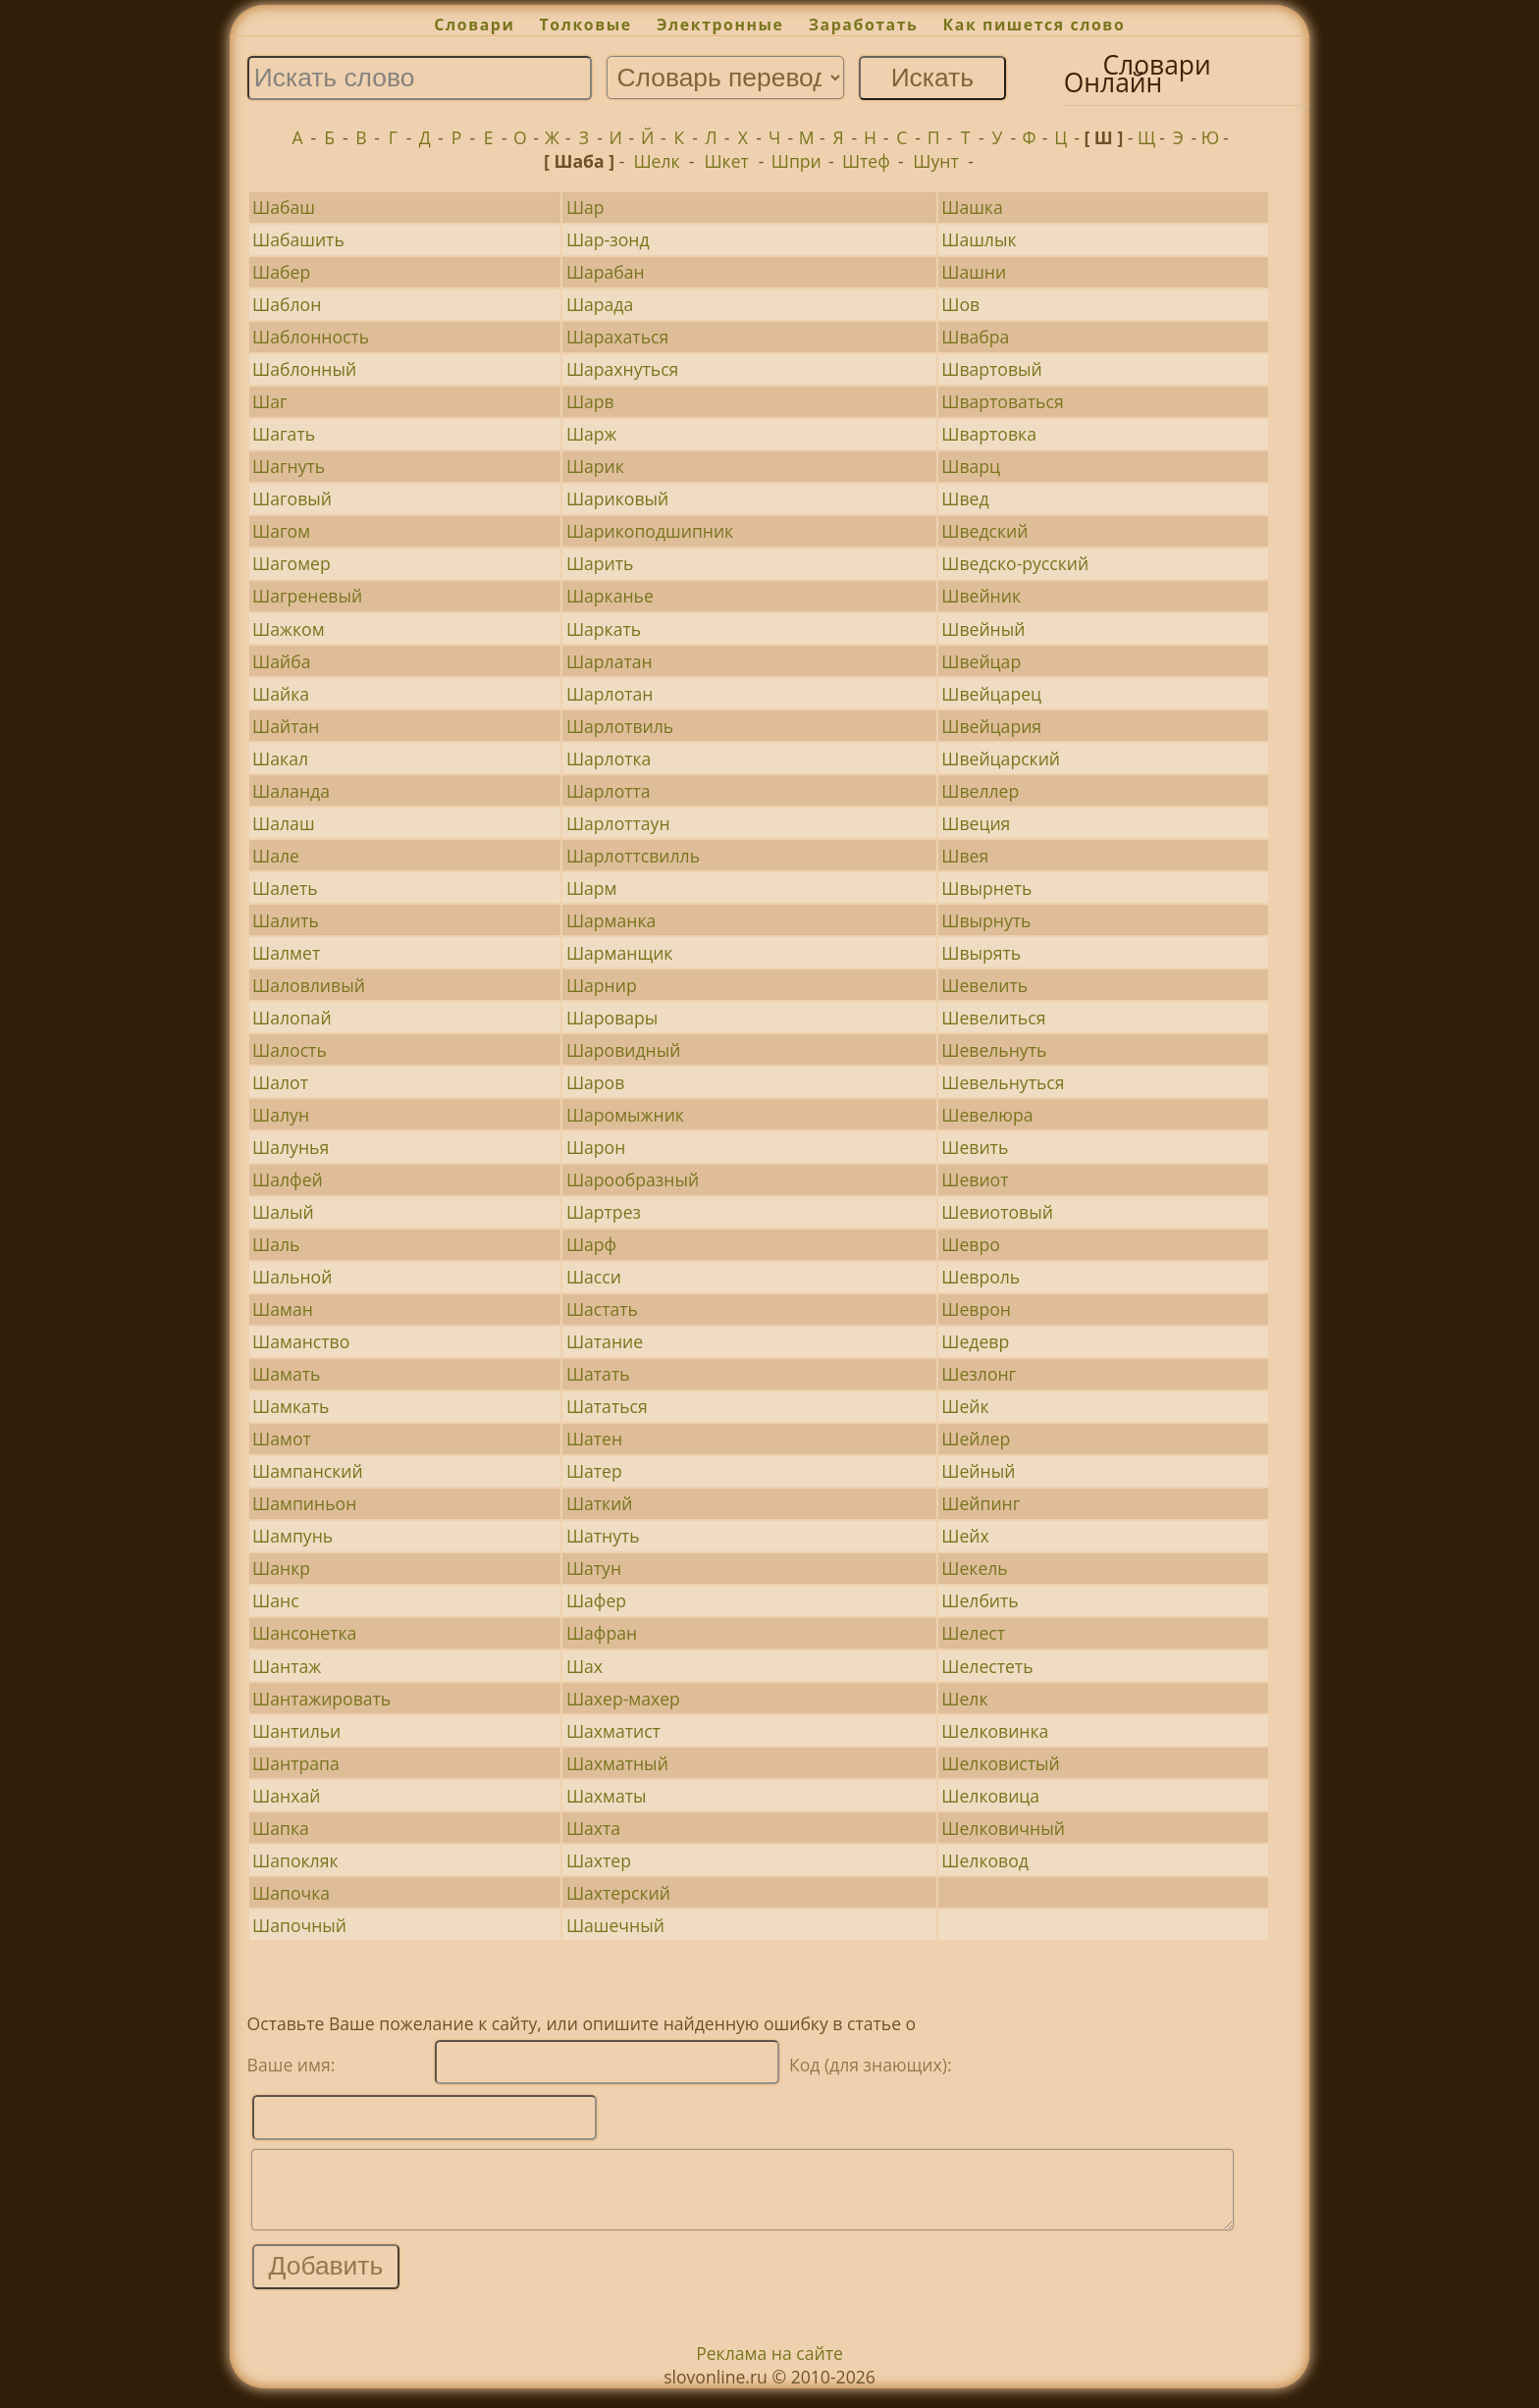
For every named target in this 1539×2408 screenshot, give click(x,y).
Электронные (720, 24)
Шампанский (307, 1471)
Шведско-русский (1014, 563)
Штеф (866, 161)
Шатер (594, 1471)
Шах (584, 1666)
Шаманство (300, 1341)
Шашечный (615, 1925)
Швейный (983, 629)
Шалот (280, 1082)
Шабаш (283, 207)
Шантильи (296, 1731)
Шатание (604, 1341)
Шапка (280, 1828)
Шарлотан (610, 694)
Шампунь (292, 1535)
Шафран (601, 1633)
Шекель (974, 1568)
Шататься (607, 1406)
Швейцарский (1000, 758)
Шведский (984, 531)
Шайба (281, 661)
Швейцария (991, 726)
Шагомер (291, 563)
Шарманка (611, 920)
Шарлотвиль (619, 726)
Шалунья (290, 1147)
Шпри (796, 161)
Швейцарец (991, 694)
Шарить (600, 563)
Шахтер (598, 1860)
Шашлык (978, 239)
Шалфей (287, 1179)
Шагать (283, 433)
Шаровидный (623, 1050)
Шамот (281, 1438)
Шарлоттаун (618, 823)
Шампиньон (304, 1503)
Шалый (283, 1212)
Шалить (285, 920)
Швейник (981, 595)
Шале (275, 855)
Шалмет (286, 953)
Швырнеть (986, 888)
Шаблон (286, 304)
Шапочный (299, 1925)
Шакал (280, 758)
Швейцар (981, 661)
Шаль (275, 1244)
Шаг (270, 401)
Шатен (594, 1438)
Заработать (864, 24)
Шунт (935, 161)
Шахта (593, 1828)
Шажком (288, 629)
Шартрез (603, 1212)
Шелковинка (994, 1731)
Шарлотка (609, 758)
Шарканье (610, 595)
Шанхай (286, 1795)
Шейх (964, 1535)
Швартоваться (1002, 401)
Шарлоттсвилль (633, 855)
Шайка (280, 694)
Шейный (978, 1471)
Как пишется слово (1034, 24)
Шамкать (290, 1406)
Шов (960, 304)
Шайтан (285, 726)
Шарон (595, 1147)
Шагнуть (288, 466)
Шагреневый (307, 595)
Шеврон (976, 1309)
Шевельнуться (1002, 1082)
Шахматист (613, 1731)
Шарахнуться (622, 369)
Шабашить (298, 239)
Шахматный (617, 1763)
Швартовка (988, 433)
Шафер (596, 1600)
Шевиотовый (997, 1212)
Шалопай (291, 1017)
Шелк (656, 161)
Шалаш (283, 823)
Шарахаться (617, 336)
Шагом (281, 531)
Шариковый (617, 498)
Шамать (286, 1374)
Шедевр (975, 1341)
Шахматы (606, 1795)
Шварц (970, 466)
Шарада (599, 304)
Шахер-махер (623, 1698)
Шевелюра (987, 1114)
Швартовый (991, 369)
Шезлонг (978, 1374)
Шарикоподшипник (649, 531)
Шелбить (979, 1600)
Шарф (591, 1244)
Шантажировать (321, 1698)
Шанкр (281, 1568)
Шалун (280, 1114)
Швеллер (980, 791)
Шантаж (286, 1666)
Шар (585, 207)
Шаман (282, 1309)
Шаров (595, 1082)
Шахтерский (618, 1893)
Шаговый (292, 498)
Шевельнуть (993, 1050)
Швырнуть (986, 920)
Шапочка (291, 1893)
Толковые (586, 24)
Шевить (974, 1147)
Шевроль (980, 1276)
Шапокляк (295, 1860)
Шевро (970, 1244)
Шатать (598, 1374)
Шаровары (612, 1017)
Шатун (593, 1568)
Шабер (281, 272)
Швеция (975, 823)
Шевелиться (993, 1017)
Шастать (602, 1309)
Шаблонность (310, 336)
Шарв (590, 401)
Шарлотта (608, 791)
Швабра (975, 336)
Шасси (593, 1276)
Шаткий (599, 1503)
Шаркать (603, 629)
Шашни (973, 272)
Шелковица (990, 1795)
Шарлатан (609, 661)
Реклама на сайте (769, 2368)
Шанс (275, 1600)
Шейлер (975, 1438)
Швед (964, 498)
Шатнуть (603, 1535)
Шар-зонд (608, 239)
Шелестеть (987, 1666)
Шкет (726, 161)
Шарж (591, 433)
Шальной (292, 1276)
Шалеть (285, 888)
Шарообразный (632, 1179)
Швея (964, 855)
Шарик (595, 466)
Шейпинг (980, 1503)
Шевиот (974, 1179)
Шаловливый (308, 985)
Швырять (981, 953)
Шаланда (291, 791)
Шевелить (984, 985)
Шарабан (605, 272)
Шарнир (601, 985)
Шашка (971, 207)
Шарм (591, 888)
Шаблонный (304, 369)
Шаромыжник (625, 1114)
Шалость (289, 1050)
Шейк (964, 1406)
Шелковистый (1000, 1763)
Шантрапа (296, 1763)
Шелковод (985, 1860)
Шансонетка (304, 1633)
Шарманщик (619, 953)
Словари (474, 24)
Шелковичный (1003, 1828)
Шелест (973, 1633)
